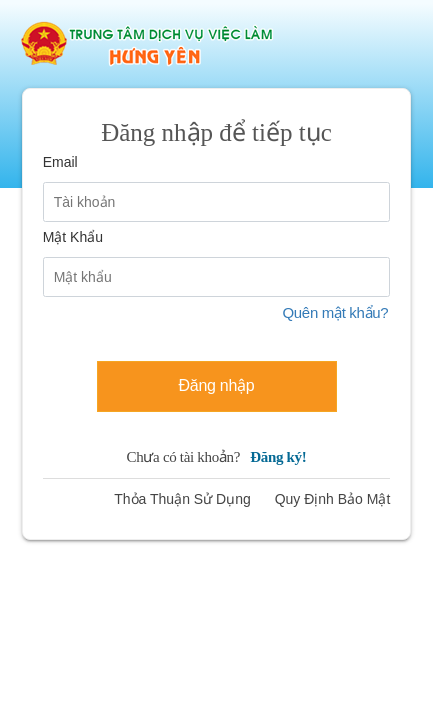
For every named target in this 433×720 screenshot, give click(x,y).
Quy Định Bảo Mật (333, 499)
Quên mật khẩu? (335, 312)
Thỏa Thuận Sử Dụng (182, 499)
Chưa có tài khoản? (217, 457)
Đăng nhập (217, 385)
